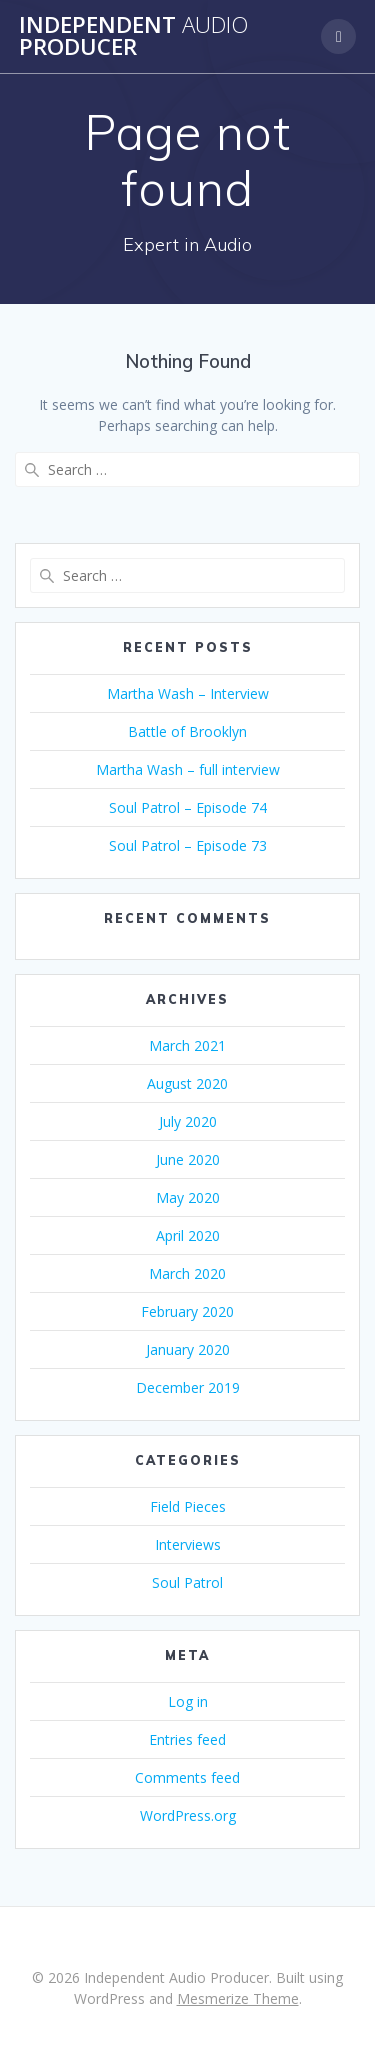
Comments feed (187, 1777)
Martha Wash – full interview (188, 769)
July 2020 (188, 1121)
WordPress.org (188, 1815)
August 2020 (187, 1083)
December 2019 (188, 1387)
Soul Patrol (187, 1582)
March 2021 (187, 1045)
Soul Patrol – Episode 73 (188, 845)
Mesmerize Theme (238, 1998)
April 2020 (188, 1235)
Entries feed (187, 1739)
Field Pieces (188, 1506)
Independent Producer (133, 36)
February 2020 (187, 1311)
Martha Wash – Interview (188, 693)
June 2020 (188, 1159)
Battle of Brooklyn (187, 731)
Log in (188, 1701)
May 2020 (188, 1197)
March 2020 (187, 1273)
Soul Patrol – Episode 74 (188, 807)
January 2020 (188, 1349)
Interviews (188, 1544)
